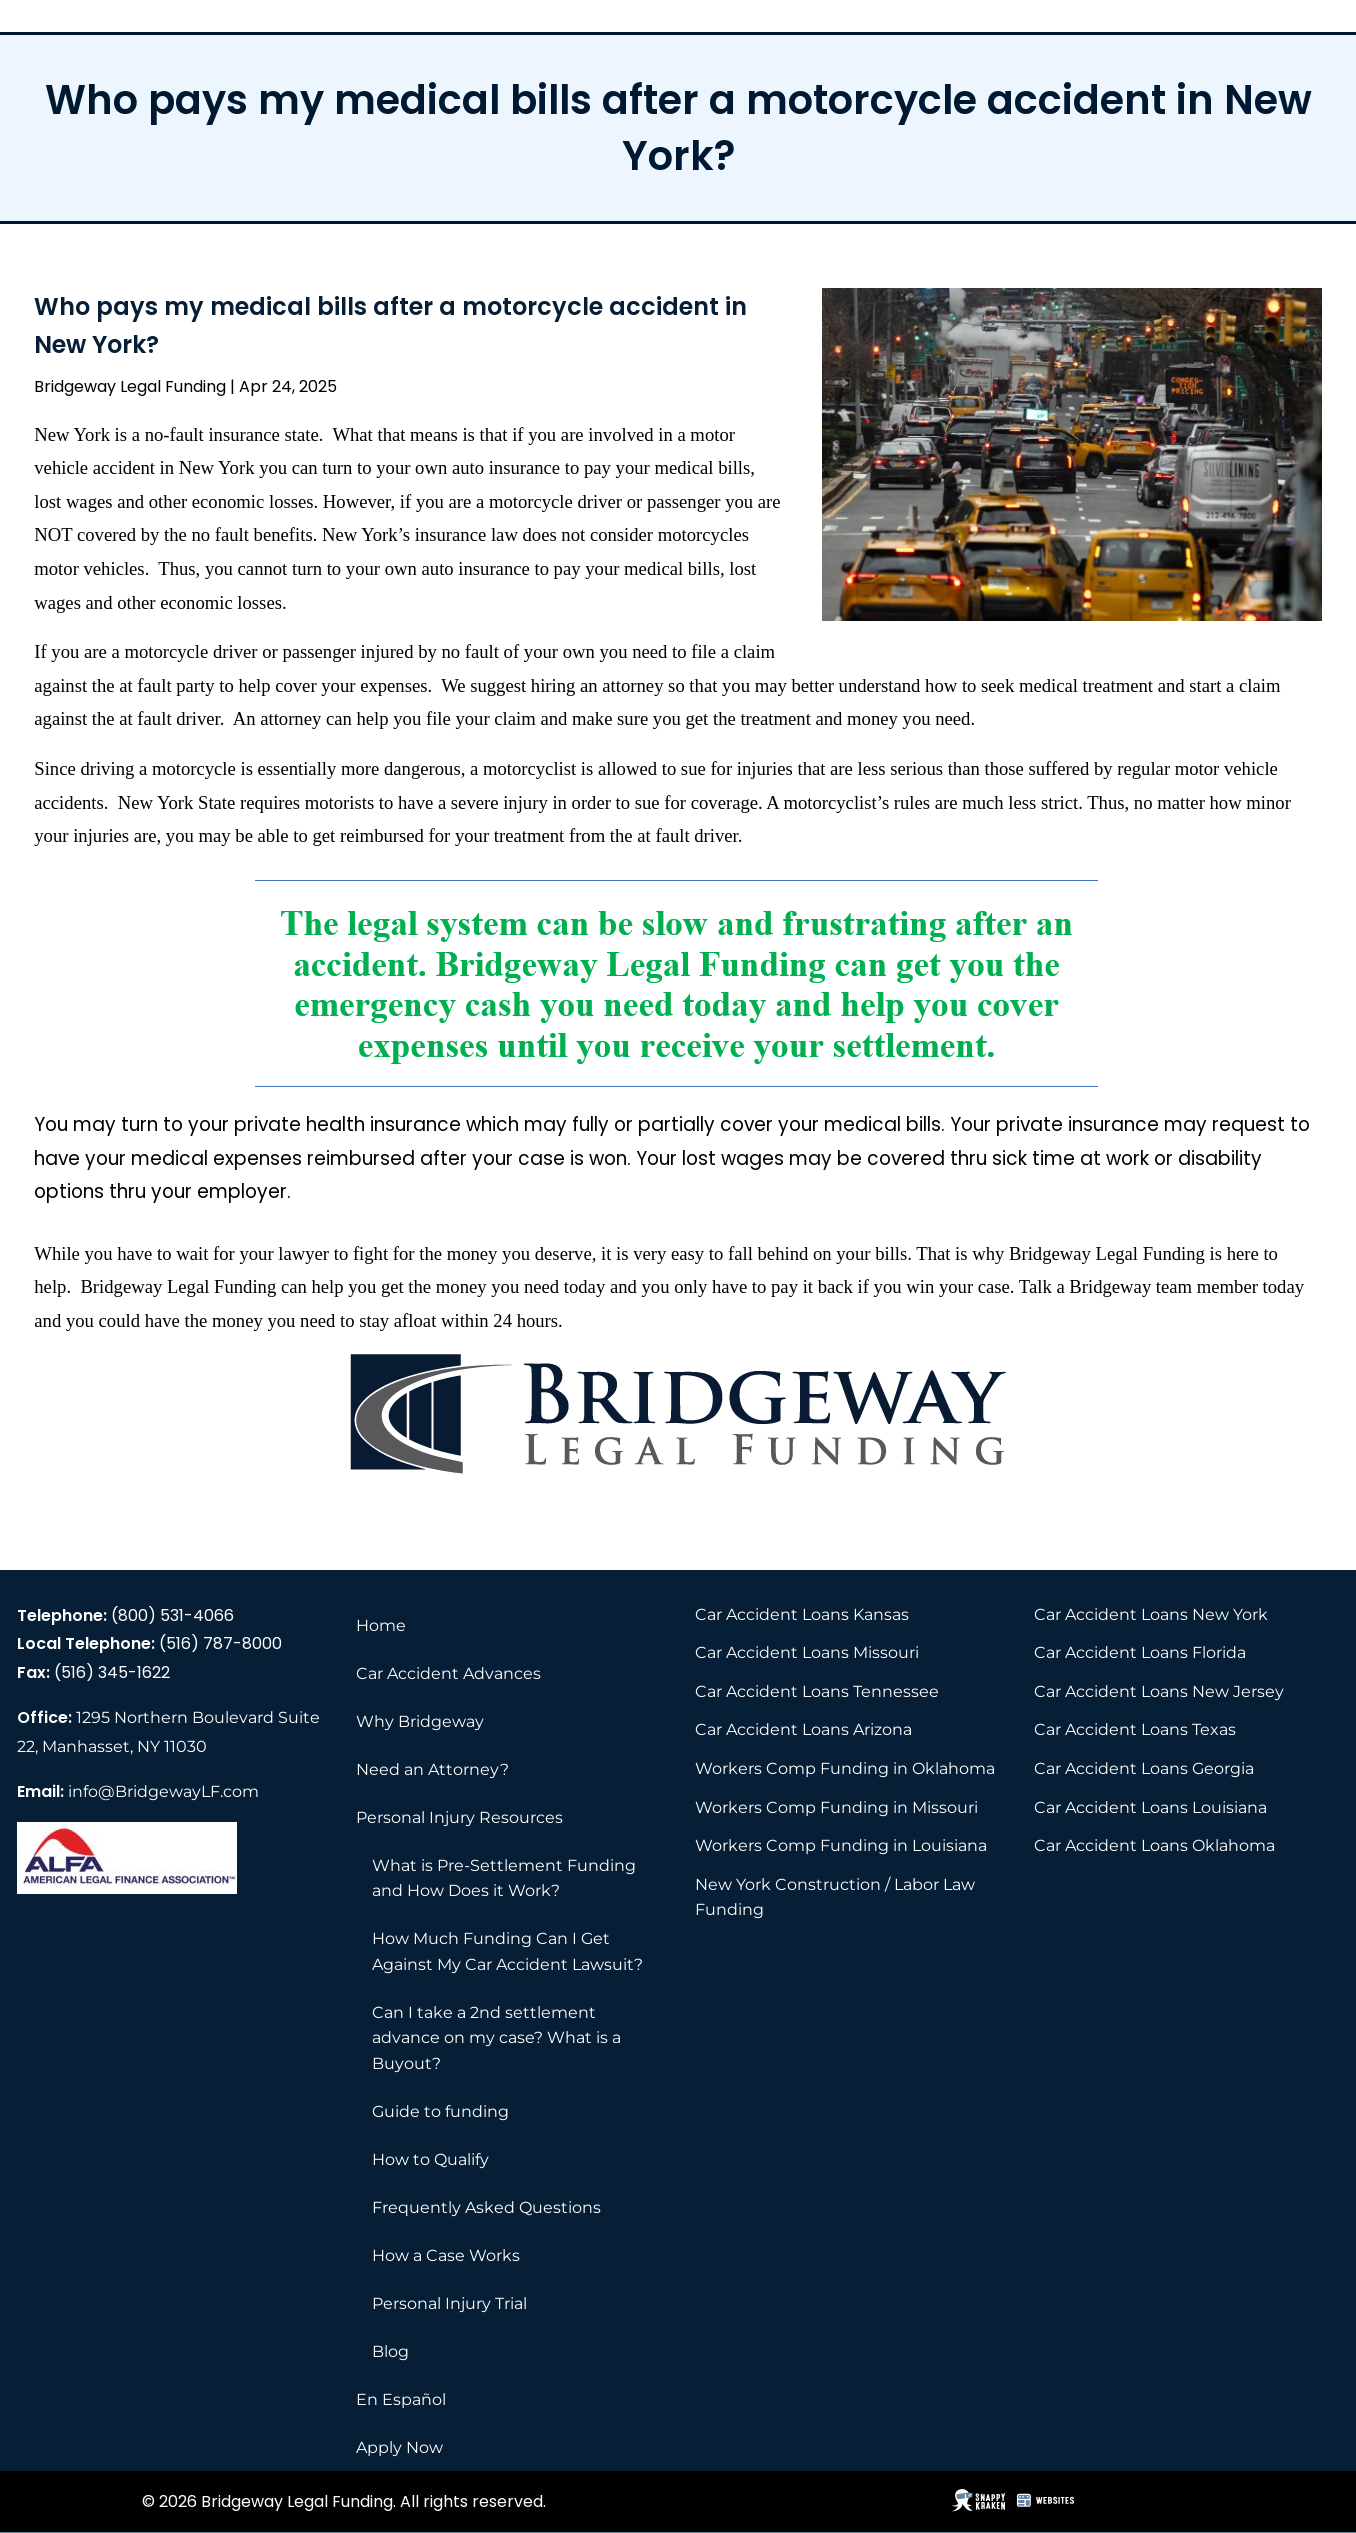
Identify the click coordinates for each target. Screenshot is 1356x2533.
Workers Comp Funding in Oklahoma (845, 1768)
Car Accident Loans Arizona (803, 1729)
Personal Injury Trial (449, 2303)
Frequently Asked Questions (486, 2207)
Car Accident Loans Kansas (802, 1614)
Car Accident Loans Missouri (807, 1652)
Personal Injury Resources (459, 1817)
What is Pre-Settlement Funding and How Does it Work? (504, 1878)
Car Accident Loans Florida (1140, 1652)
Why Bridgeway (420, 1721)
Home (381, 1625)
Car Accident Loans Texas (1135, 1729)
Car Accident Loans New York (1151, 1614)
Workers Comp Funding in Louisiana (841, 1845)
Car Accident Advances (448, 1673)
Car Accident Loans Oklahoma (1154, 1845)
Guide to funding (440, 2111)
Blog (390, 2351)
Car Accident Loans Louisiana (1150, 1807)
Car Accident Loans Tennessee (817, 1691)
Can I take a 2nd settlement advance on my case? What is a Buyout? (496, 2038)
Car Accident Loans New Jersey (1159, 1691)
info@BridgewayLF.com (163, 1791)
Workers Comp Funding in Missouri (836, 1807)
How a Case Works (446, 2255)
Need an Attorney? (432, 1769)
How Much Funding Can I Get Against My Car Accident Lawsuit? (507, 1951)
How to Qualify (430, 2159)
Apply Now (399, 2447)
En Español (401, 2399)
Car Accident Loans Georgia (1144, 1768)
